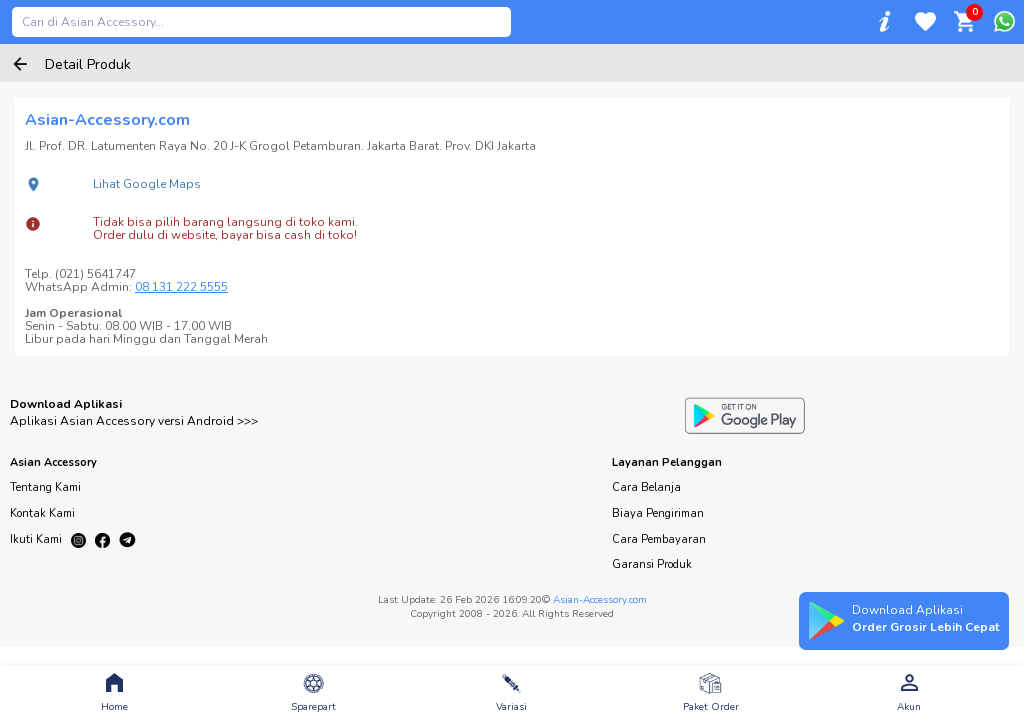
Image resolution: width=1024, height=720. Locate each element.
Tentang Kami (45, 487)
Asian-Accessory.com (600, 600)
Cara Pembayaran (659, 539)
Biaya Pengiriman (658, 513)
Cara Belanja (646, 487)
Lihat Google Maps (147, 184)
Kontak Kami (42, 513)
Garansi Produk (652, 564)
